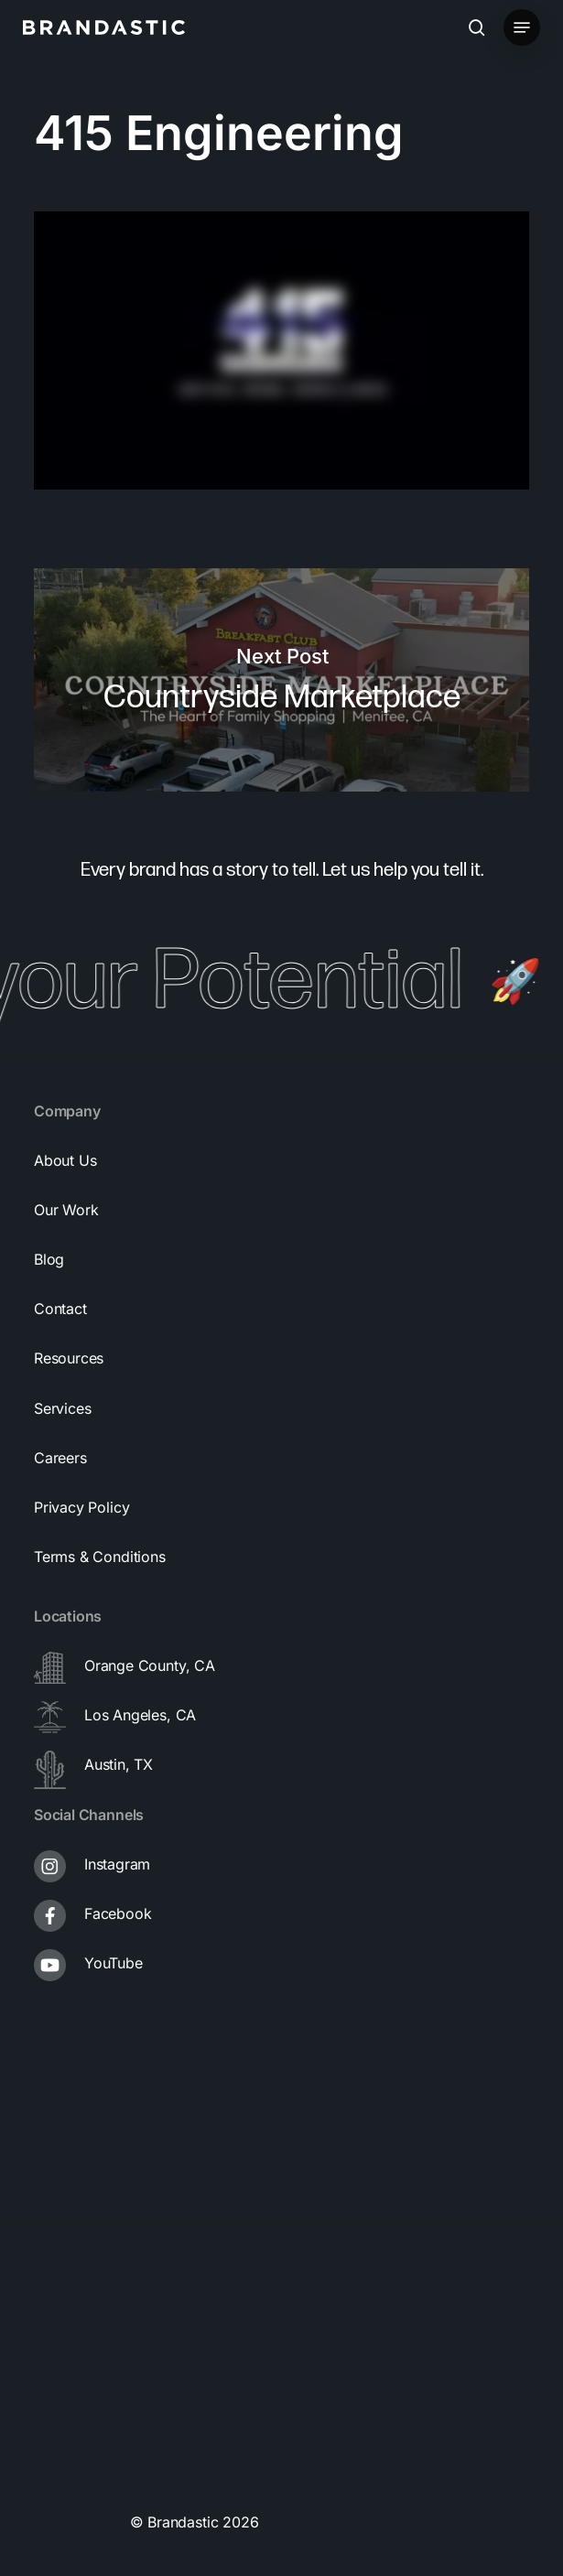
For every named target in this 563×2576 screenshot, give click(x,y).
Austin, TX (118, 1764)
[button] (521, 27)
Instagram (117, 1864)
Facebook (118, 1913)
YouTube (113, 1963)
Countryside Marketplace (281, 680)
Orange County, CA (149, 1665)
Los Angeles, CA (140, 1715)
